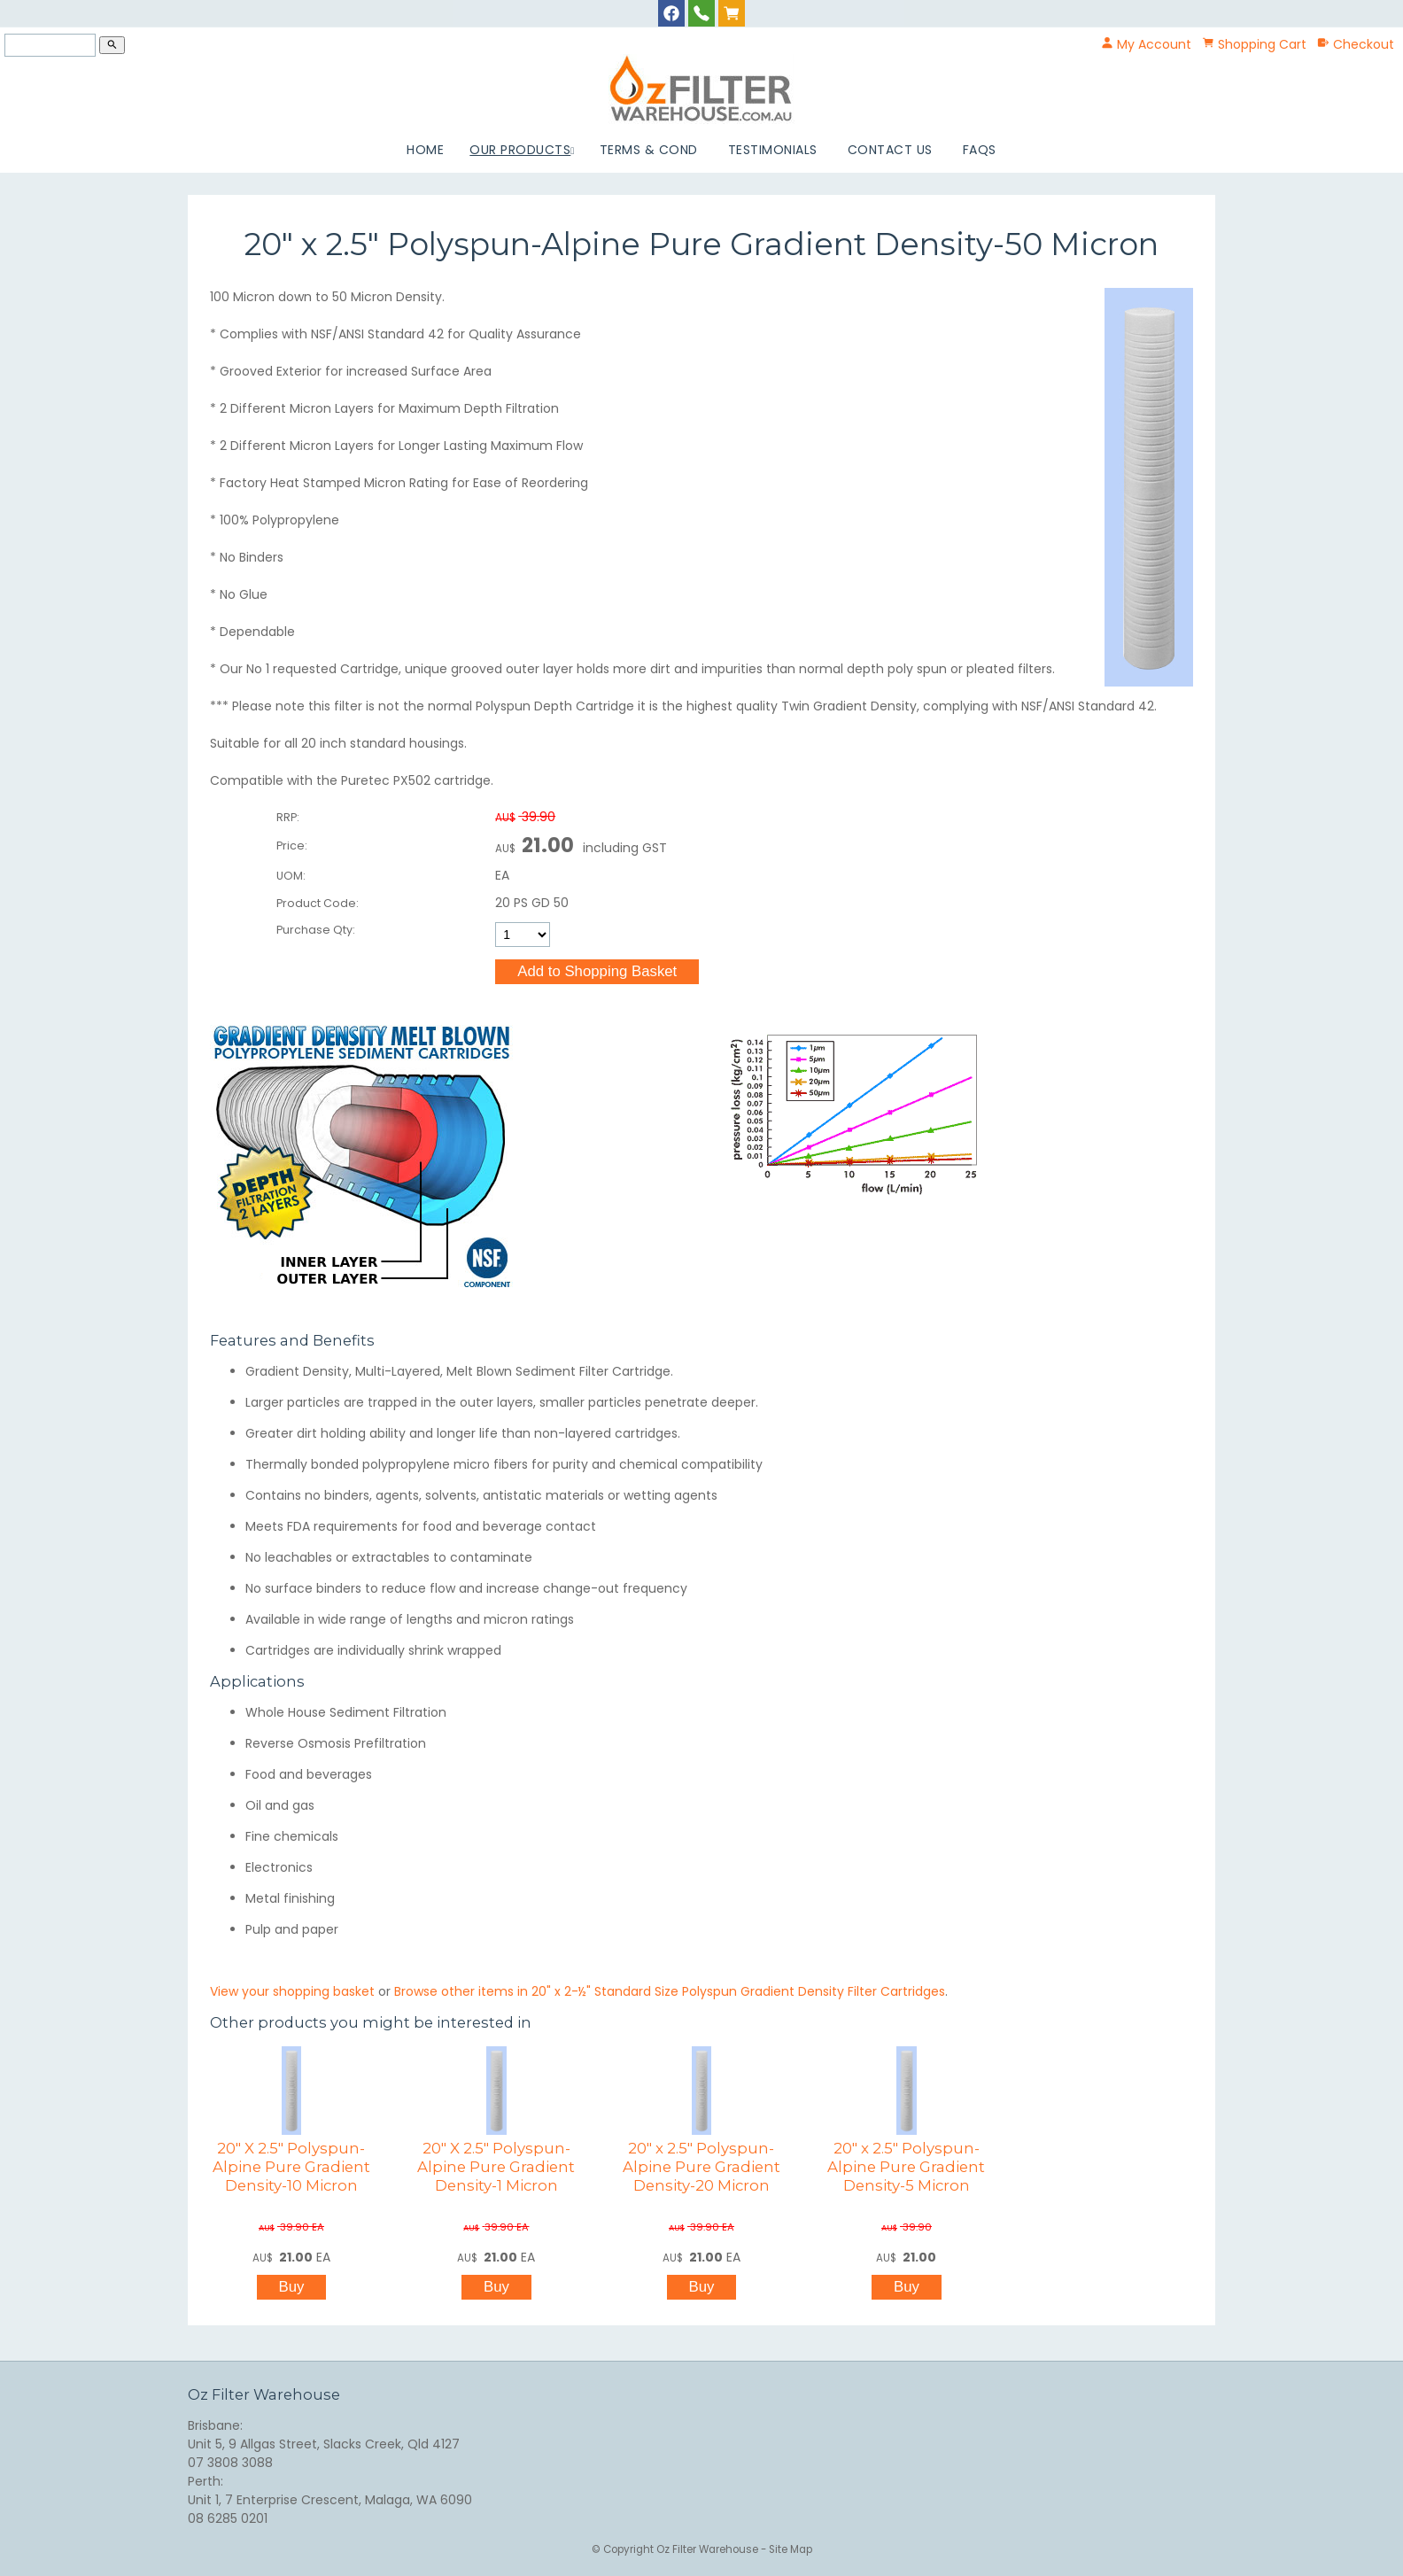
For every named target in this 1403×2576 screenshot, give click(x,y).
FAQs (979, 150)
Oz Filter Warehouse (708, 2549)
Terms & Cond (649, 150)
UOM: (291, 875)
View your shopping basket (292, 1991)
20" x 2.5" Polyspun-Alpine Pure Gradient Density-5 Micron (906, 2166)
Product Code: (317, 903)
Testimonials (773, 150)
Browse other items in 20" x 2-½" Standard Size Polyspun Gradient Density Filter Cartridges (669, 1991)
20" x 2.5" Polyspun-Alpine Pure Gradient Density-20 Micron (701, 2166)
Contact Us (890, 150)
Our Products (519, 150)
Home (425, 150)
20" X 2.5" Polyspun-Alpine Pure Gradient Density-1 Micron (496, 2166)
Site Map (790, 2549)
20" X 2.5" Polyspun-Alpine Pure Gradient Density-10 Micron (291, 2166)
